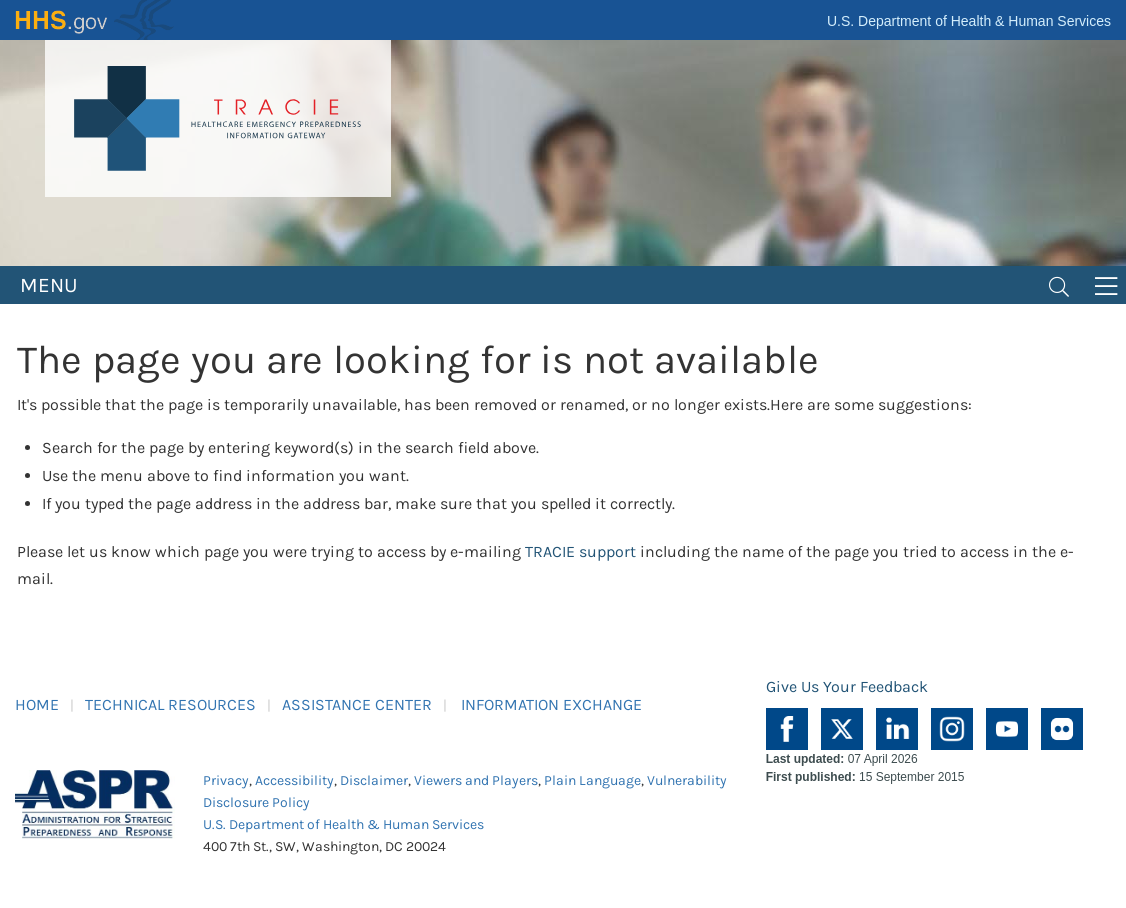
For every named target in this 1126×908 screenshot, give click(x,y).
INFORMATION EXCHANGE (551, 704)
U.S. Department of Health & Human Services (969, 21)
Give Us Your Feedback (847, 686)
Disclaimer (374, 780)
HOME (37, 704)
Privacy (226, 780)
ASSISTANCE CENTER (357, 704)
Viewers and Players (476, 780)
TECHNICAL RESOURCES (170, 704)
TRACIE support (580, 551)
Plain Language (592, 780)
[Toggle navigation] (1059, 285)
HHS (95, 20)
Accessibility (294, 780)
